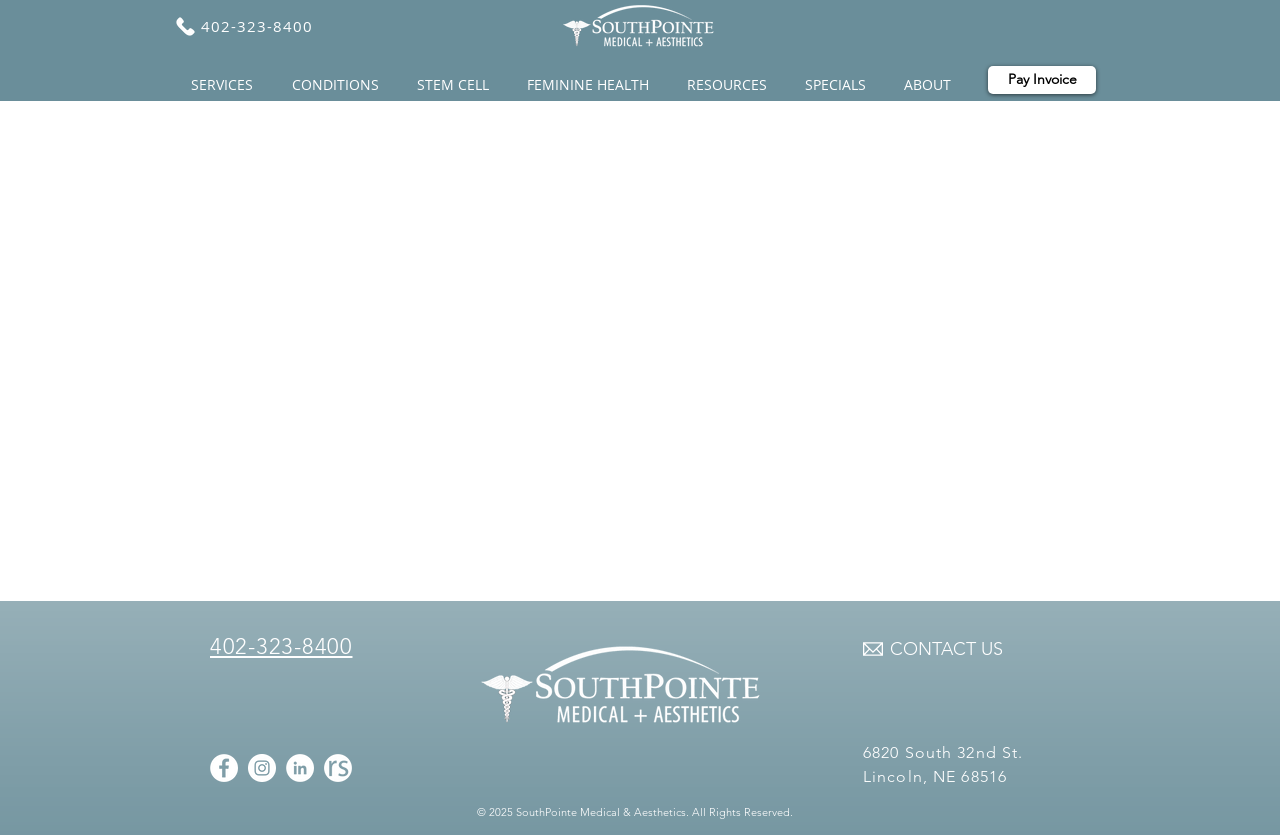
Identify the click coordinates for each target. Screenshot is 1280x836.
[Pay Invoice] (1042, 80)
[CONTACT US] (946, 650)
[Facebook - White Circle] (224, 768)
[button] (226, 84)
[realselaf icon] (338, 768)
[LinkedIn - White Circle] (300, 768)
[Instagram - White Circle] (262, 768)
